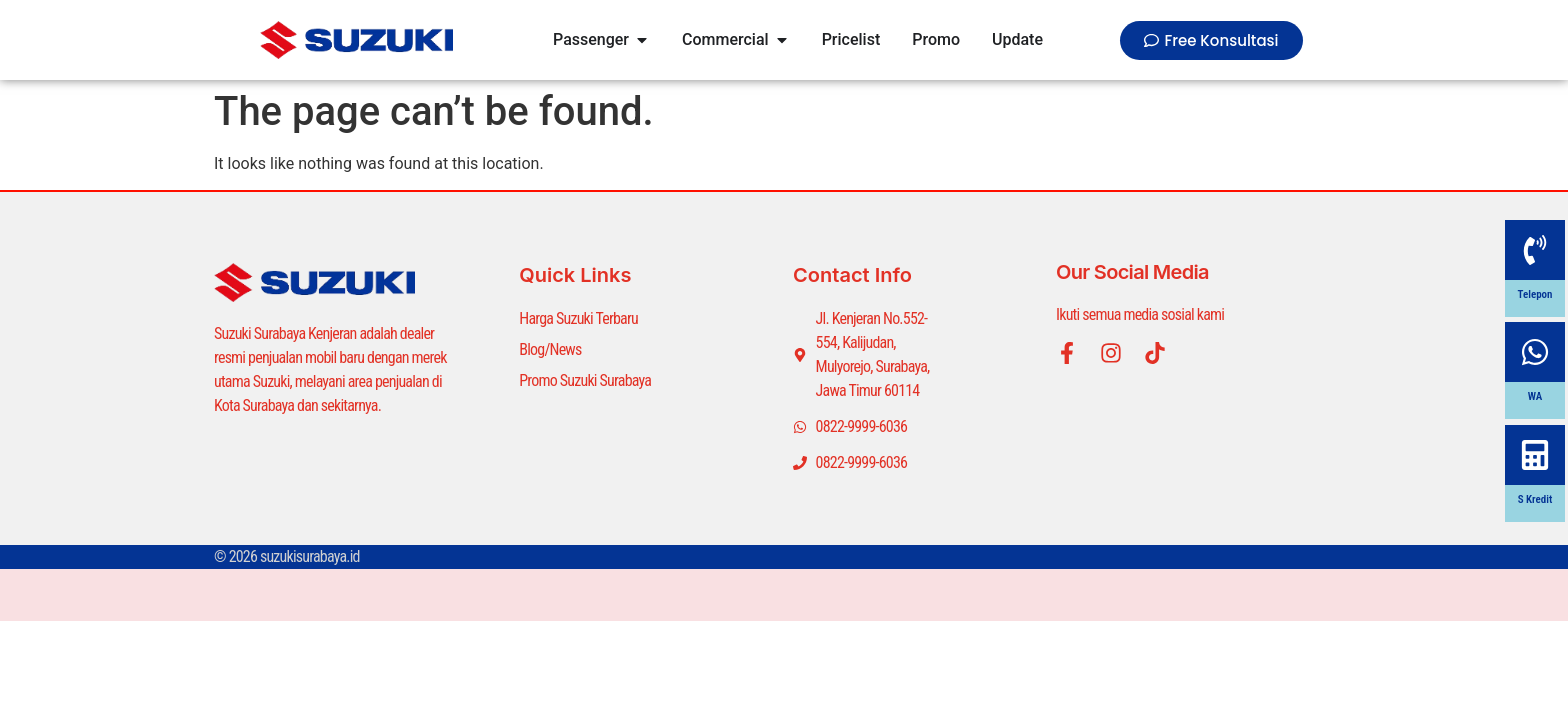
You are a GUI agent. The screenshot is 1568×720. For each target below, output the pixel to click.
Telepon (1535, 294)
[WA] (1535, 352)
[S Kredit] (1535, 455)
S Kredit (1535, 499)
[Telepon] (1535, 250)
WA (1535, 396)
